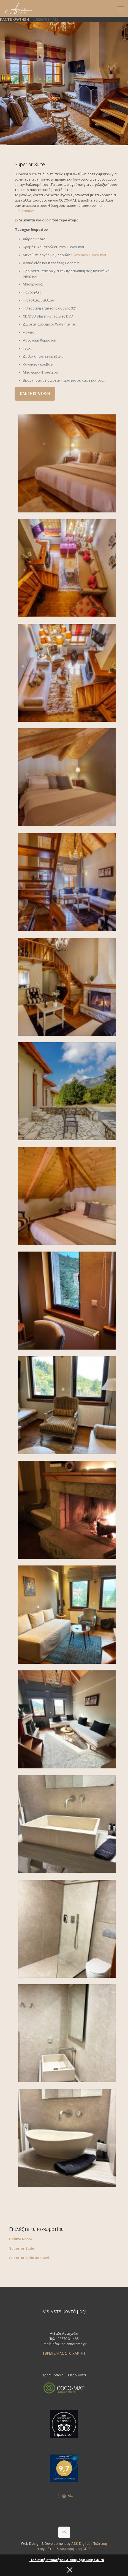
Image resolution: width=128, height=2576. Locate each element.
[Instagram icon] (64, 2496)
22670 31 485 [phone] (47, 19)
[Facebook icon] (58, 2496)
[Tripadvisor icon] (70, 2496)
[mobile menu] (120, 8)
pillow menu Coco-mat (88, 255)
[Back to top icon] (64, 2532)
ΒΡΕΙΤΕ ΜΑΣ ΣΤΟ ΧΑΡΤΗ (64, 2353)
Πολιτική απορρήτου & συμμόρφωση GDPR (66, 2560)
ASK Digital (80, 2543)
